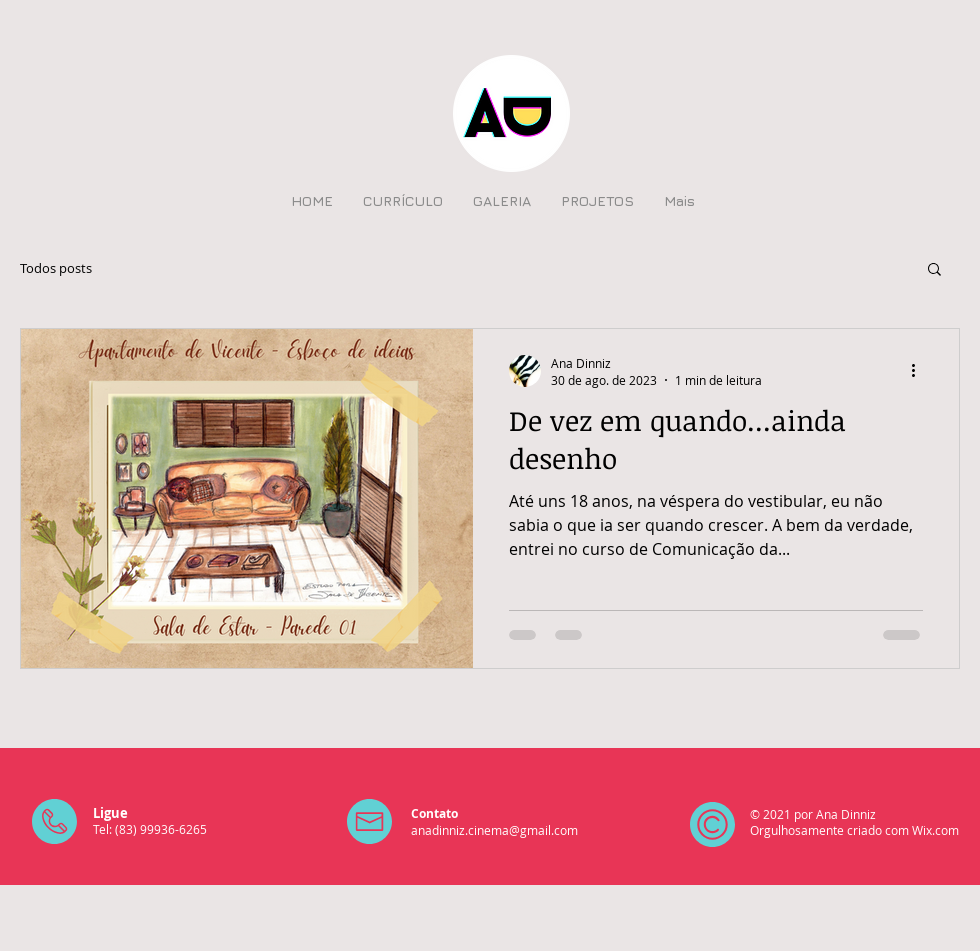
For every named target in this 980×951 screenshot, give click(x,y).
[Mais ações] (920, 371)
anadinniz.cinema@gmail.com (494, 830)
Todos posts (56, 268)
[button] (934, 270)
